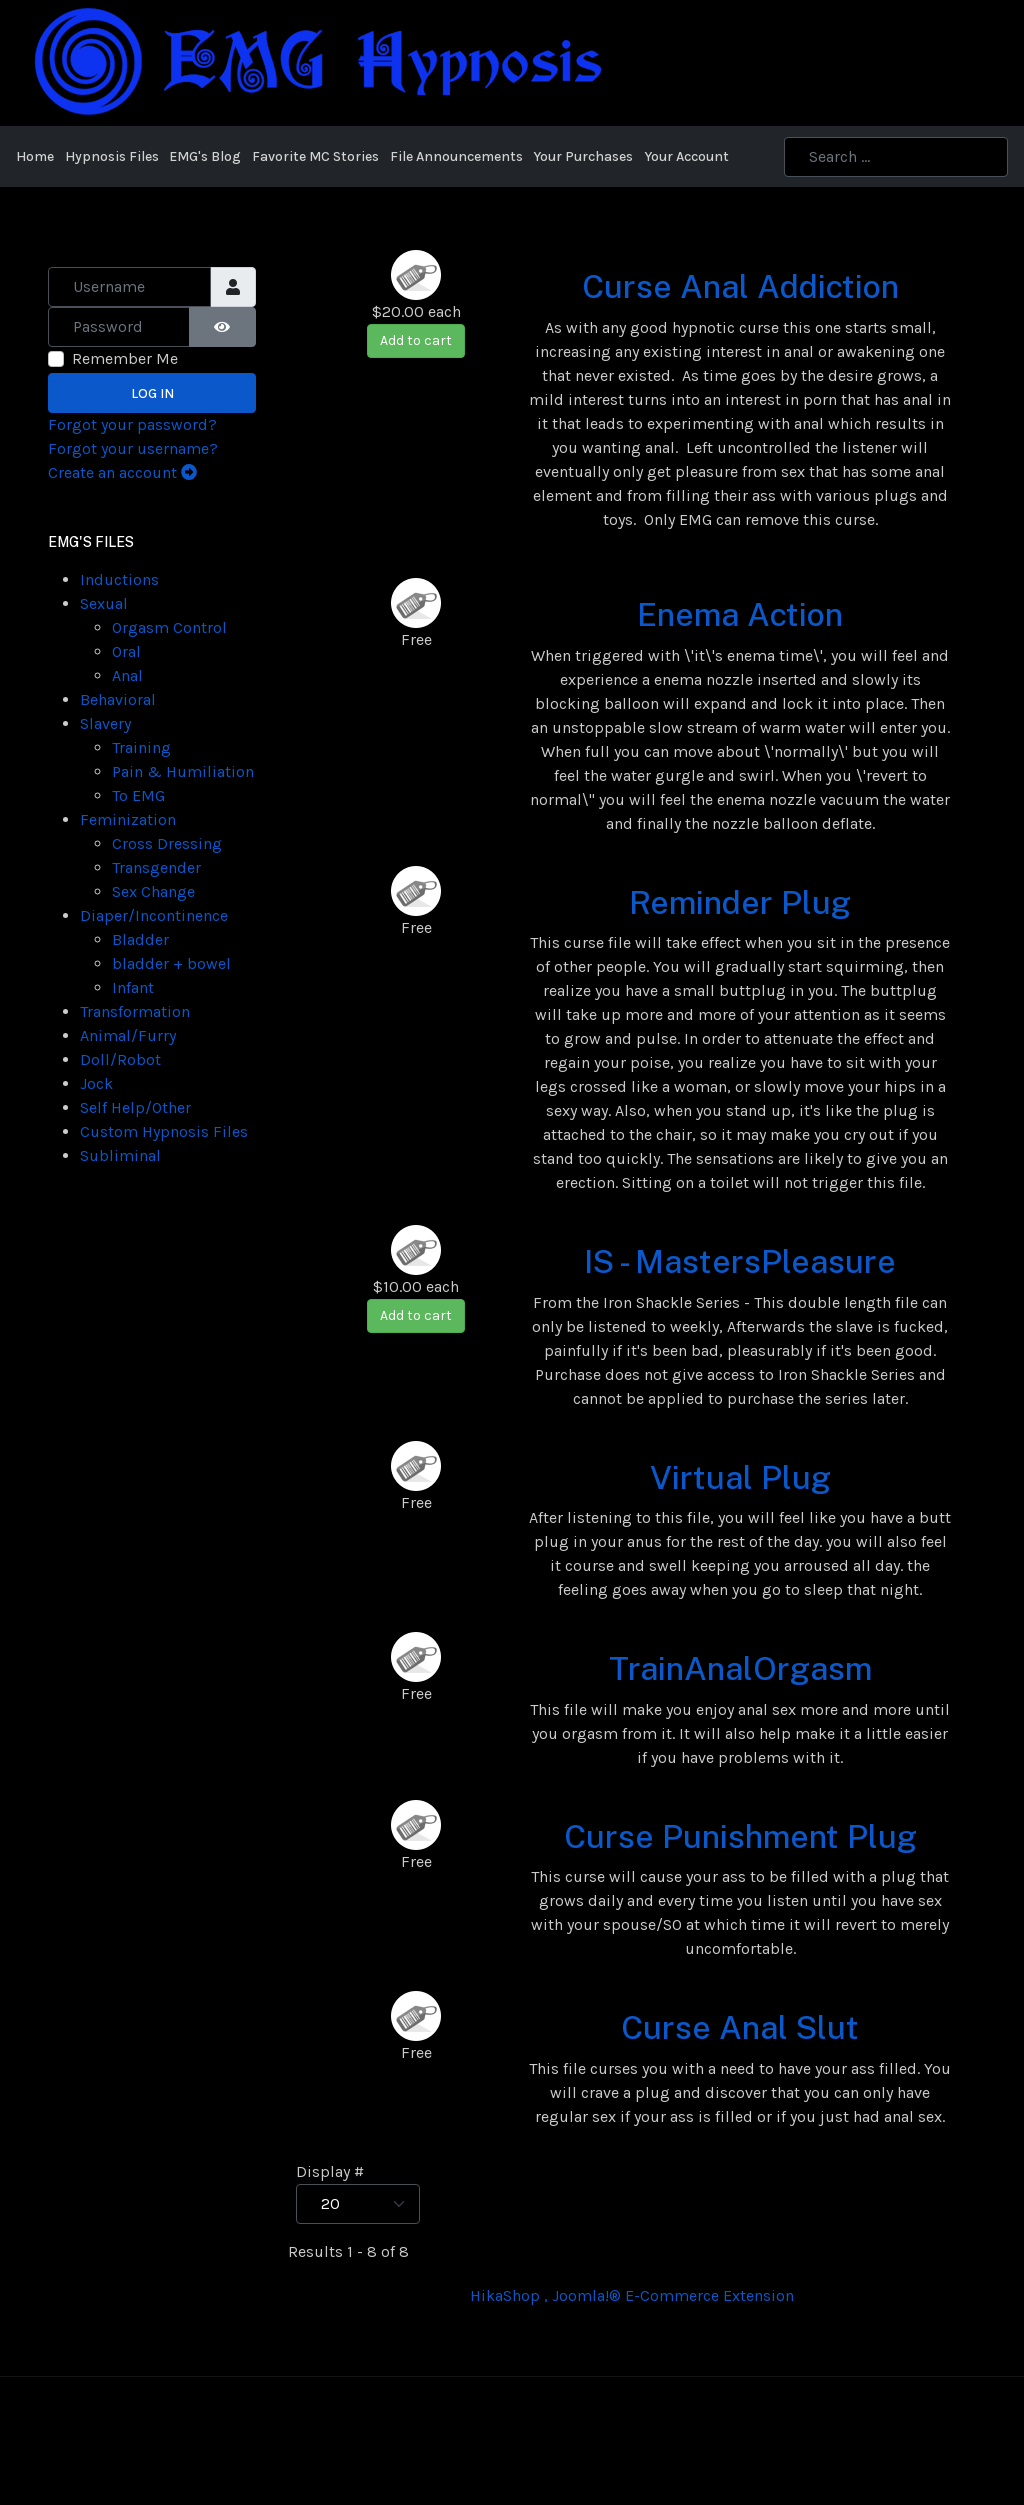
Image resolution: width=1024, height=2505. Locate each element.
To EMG (138, 795)
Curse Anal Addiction (740, 286)
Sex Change (153, 891)
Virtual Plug (740, 1477)
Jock (96, 1083)
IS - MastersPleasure (740, 1261)
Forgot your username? (133, 448)
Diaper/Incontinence (154, 915)
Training (141, 747)
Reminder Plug (740, 902)
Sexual (104, 603)
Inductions (119, 579)
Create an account (122, 472)
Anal (127, 675)
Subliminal (120, 1155)
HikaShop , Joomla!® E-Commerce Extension (632, 2295)
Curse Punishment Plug (740, 1836)
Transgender (156, 867)
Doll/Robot (120, 1059)
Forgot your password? (132, 424)
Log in (152, 393)
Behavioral (118, 699)
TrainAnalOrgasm (740, 1668)
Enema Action (740, 614)
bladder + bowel (171, 963)
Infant (133, 987)
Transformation (135, 1011)
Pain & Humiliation (183, 771)
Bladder (140, 939)
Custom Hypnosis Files (164, 1131)
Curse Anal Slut (740, 2027)
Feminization (128, 819)
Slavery (105, 723)
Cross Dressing (167, 843)
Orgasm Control (169, 627)
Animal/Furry (128, 1035)
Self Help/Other (135, 1107)
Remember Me (125, 358)
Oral (126, 651)
